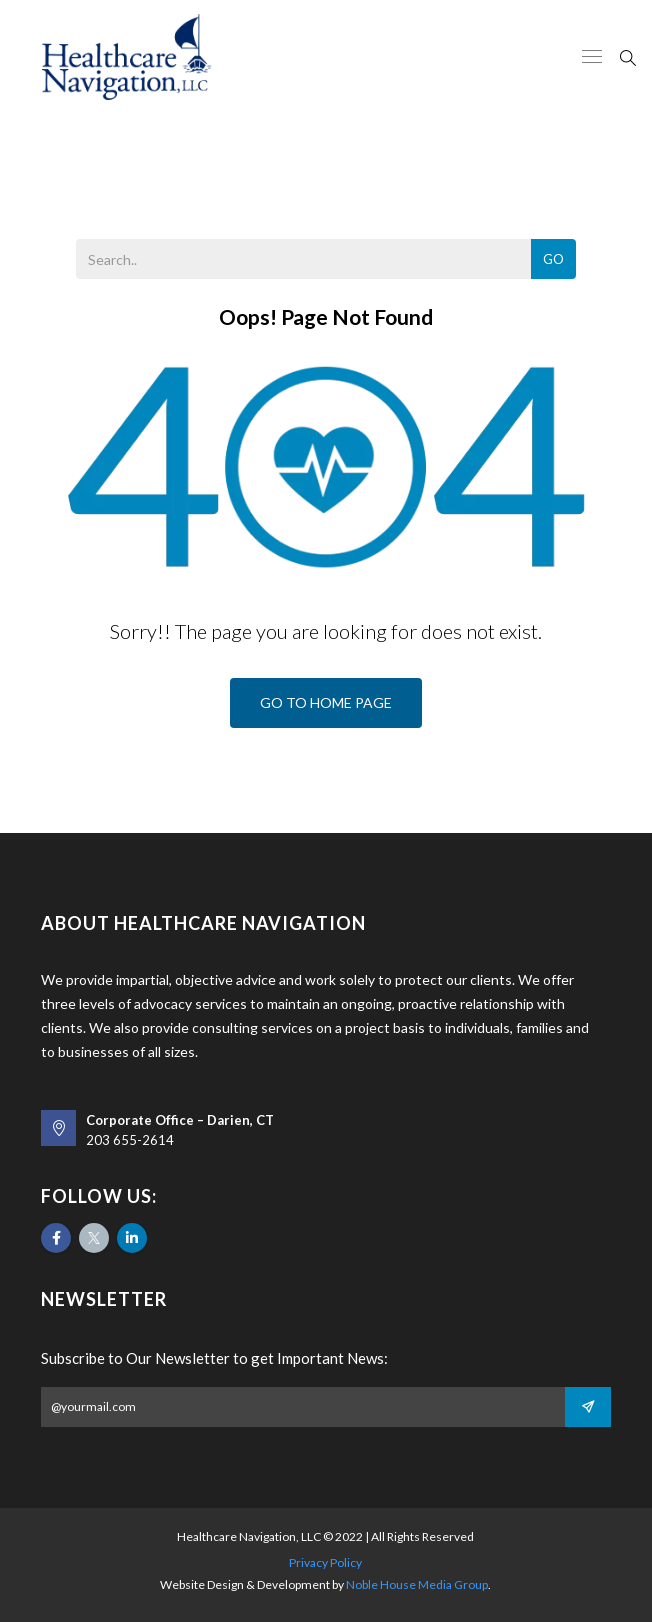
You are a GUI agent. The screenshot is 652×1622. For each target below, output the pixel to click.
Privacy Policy (325, 1562)
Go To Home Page (326, 702)
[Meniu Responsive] (592, 58)
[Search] (628, 55)
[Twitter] (94, 1238)
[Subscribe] (588, 1407)
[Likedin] (132, 1238)
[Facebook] (56, 1238)
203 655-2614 (130, 1140)
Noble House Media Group (417, 1584)
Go (553, 259)
